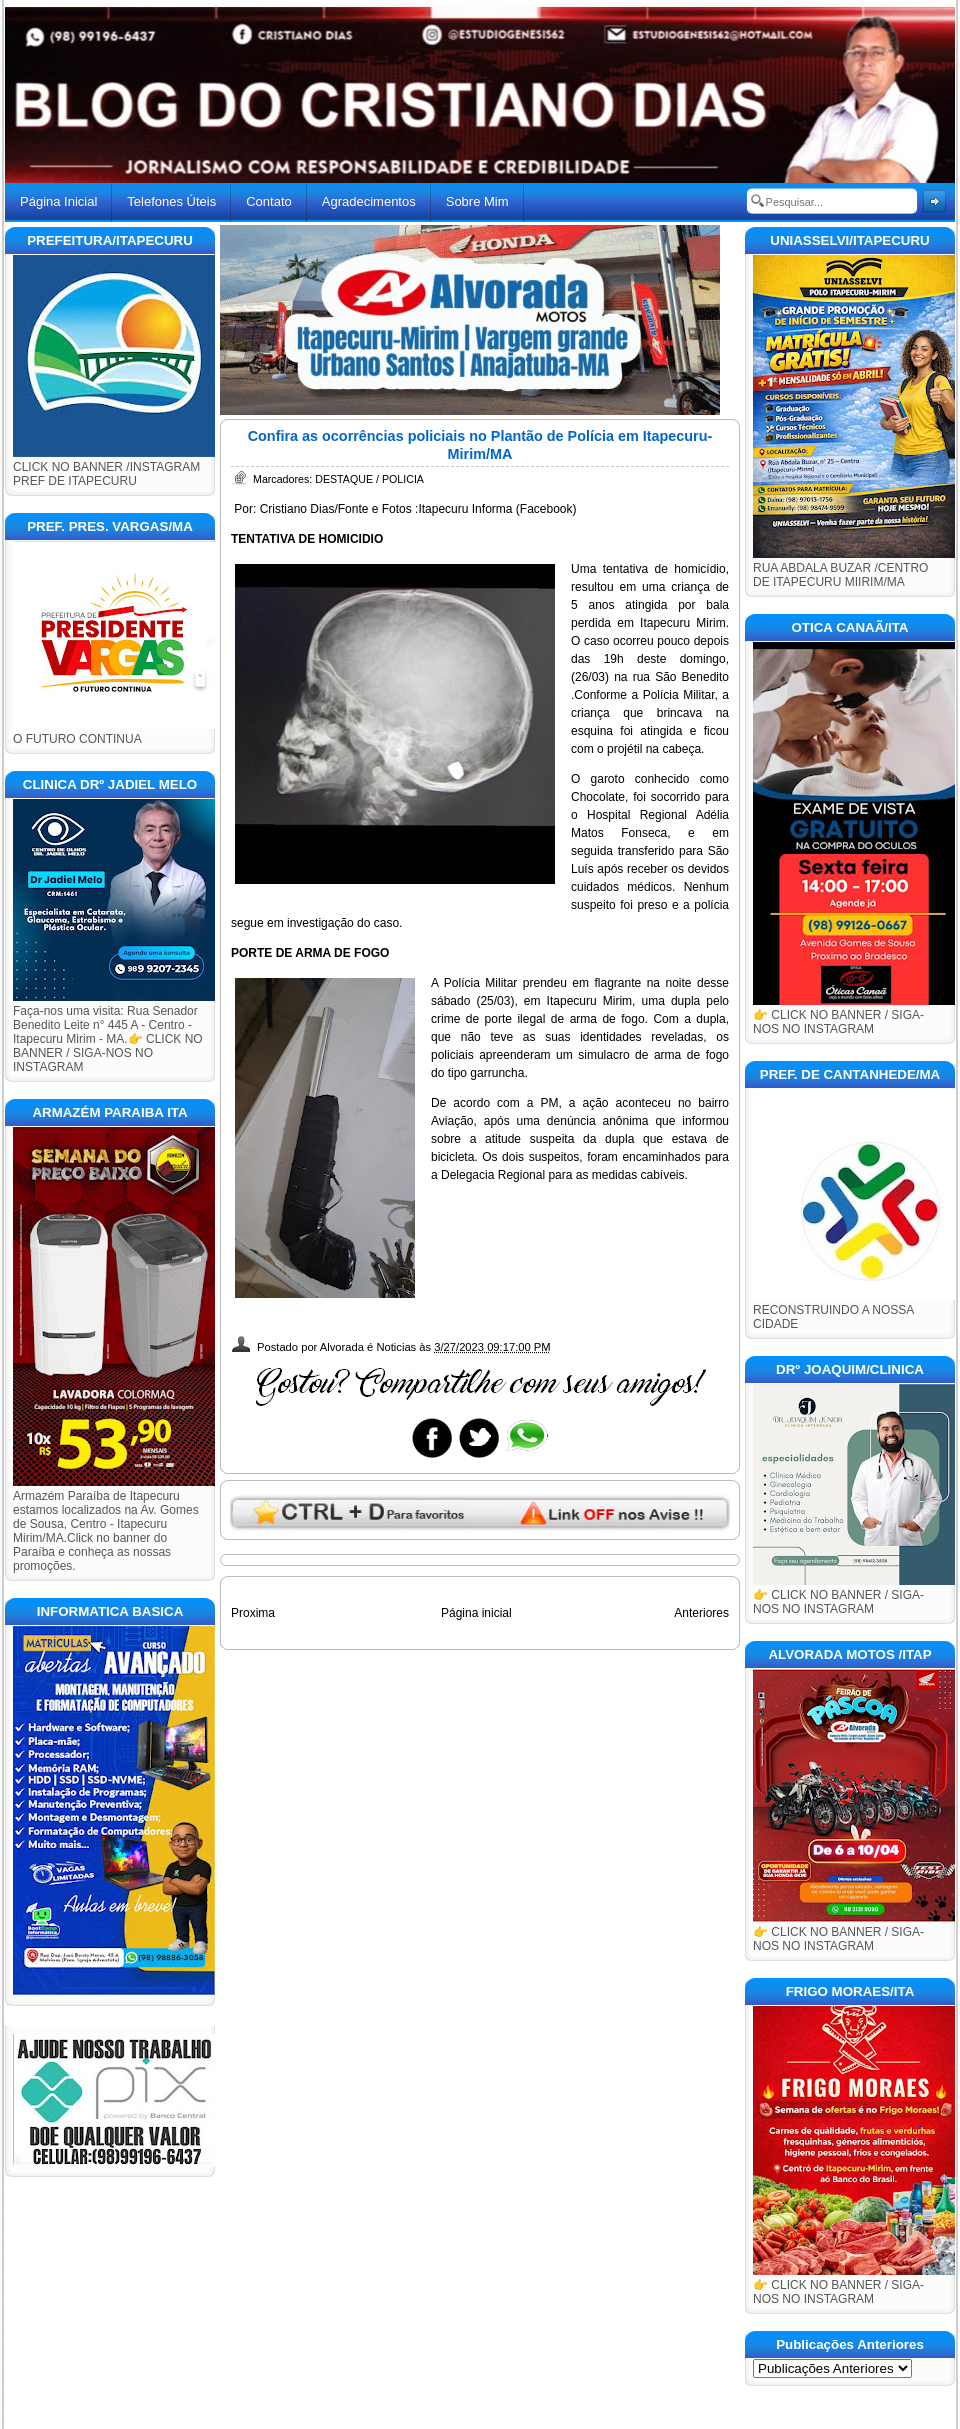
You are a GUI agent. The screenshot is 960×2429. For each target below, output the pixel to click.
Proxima (253, 1613)
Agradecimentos (369, 201)
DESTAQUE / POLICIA (369, 479)
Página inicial (476, 1613)
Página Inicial (58, 201)
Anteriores (701, 1613)
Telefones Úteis (171, 201)
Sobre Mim (477, 201)
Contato (269, 201)
